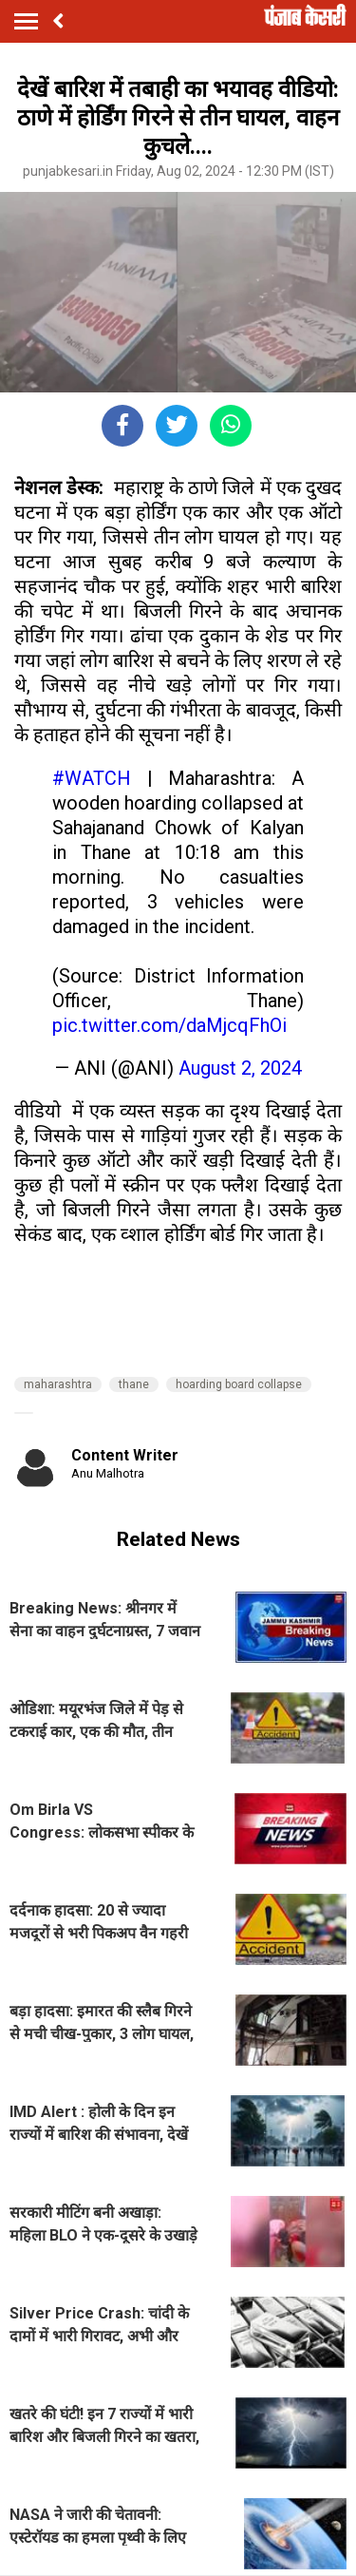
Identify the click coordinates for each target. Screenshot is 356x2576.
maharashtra (58, 1384)
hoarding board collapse (239, 1384)
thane (134, 1384)
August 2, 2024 (240, 1068)
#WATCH (91, 778)
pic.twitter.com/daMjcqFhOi (169, 1025)
